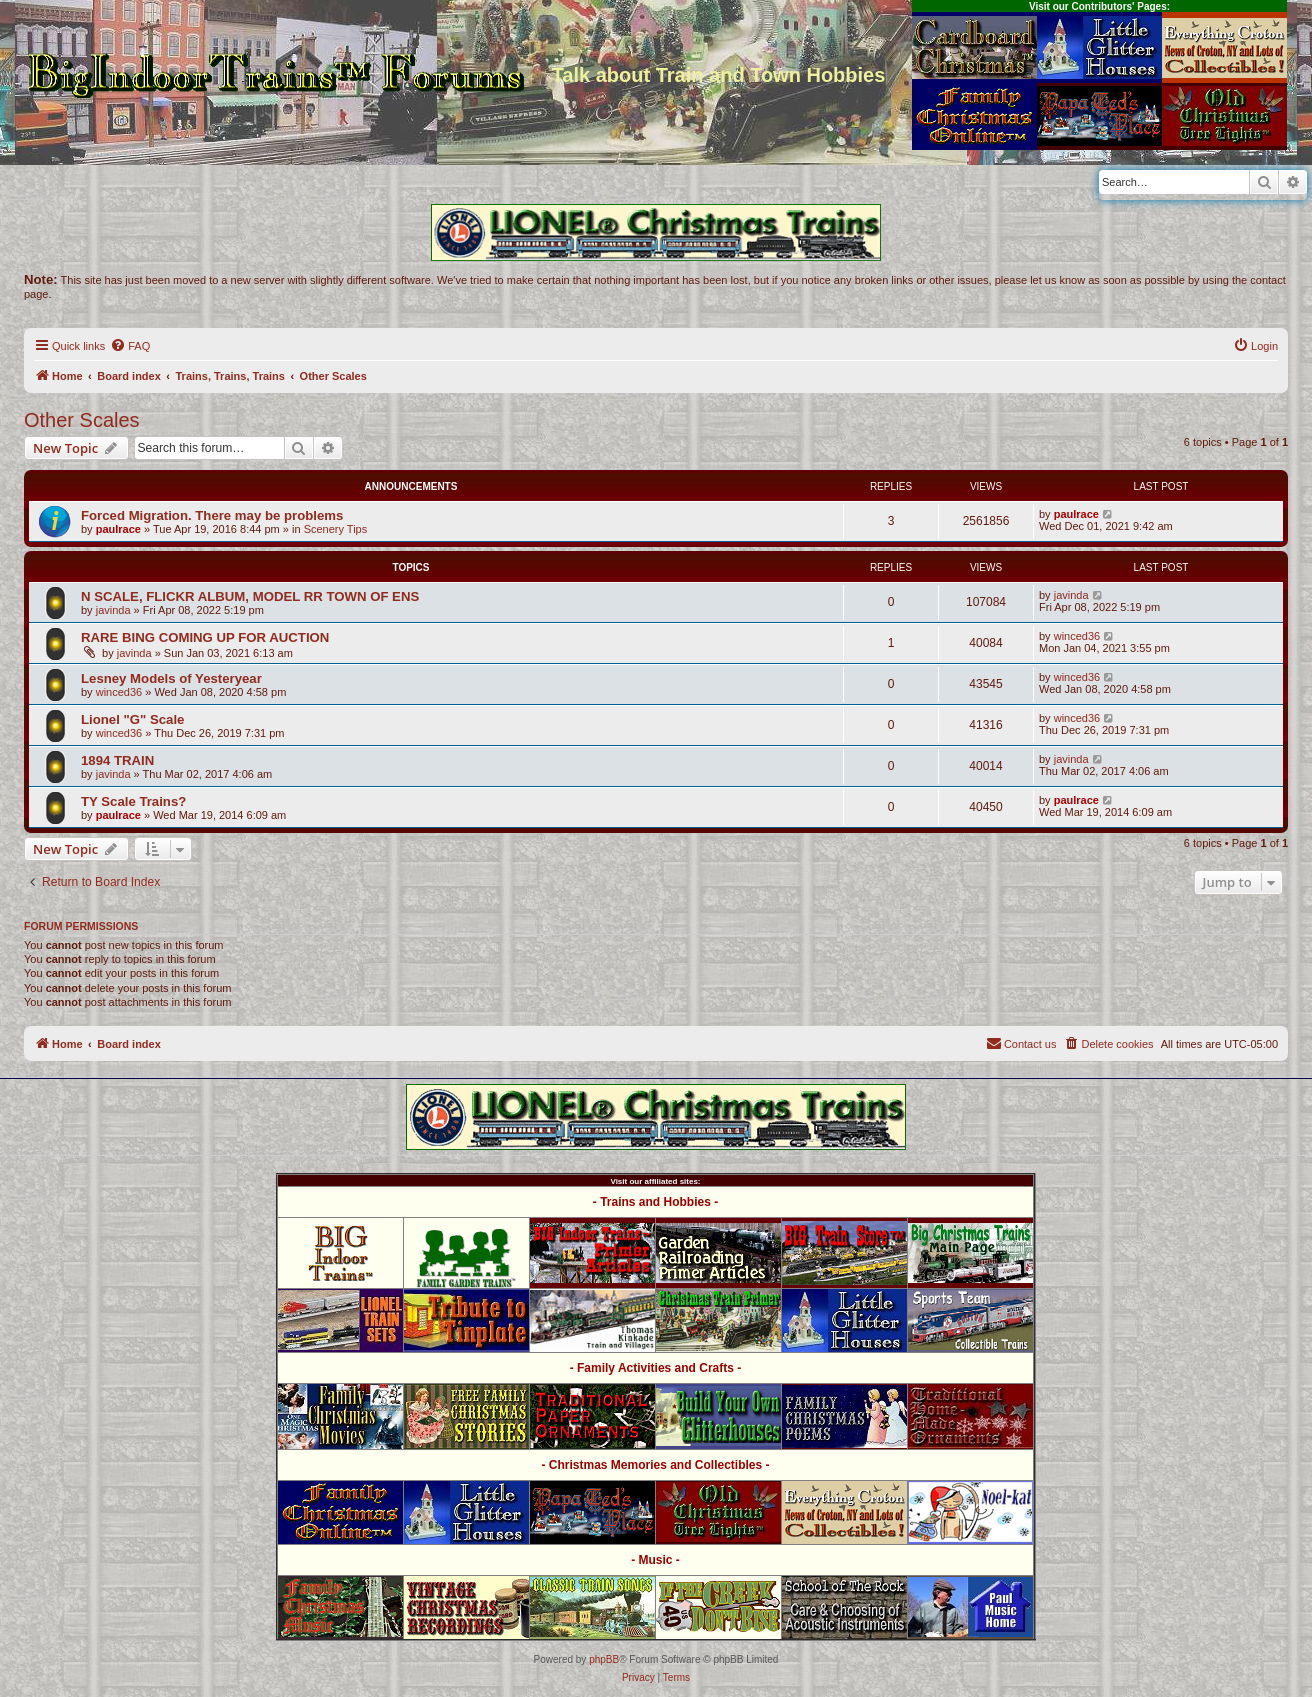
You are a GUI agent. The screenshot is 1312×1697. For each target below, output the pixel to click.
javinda (113, 610)
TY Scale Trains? (133, 801)
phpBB (604, 1659)
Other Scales (82, 420)
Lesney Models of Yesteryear (171, 678)
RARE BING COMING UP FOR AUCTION (205, 637)
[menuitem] (130, 346)
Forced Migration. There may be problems (212, 515)
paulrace (118, 529)
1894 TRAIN (117, 760)
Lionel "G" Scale (132, 719)
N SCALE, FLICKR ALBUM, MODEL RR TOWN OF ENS (250, 596)
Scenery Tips (336, 529)
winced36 (1077, 636)
